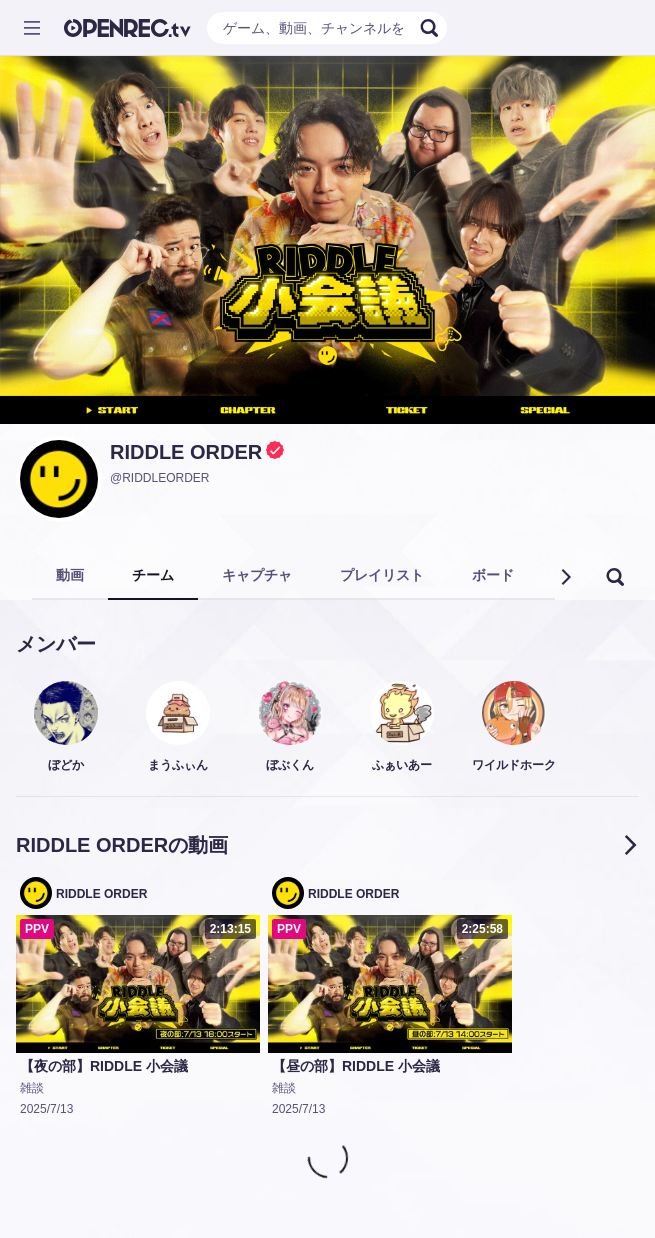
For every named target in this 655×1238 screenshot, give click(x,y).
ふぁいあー (402, 765)
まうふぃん (178, 765)
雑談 (32, 1088)
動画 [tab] (70, 575)
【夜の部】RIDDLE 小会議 (104, 1066)
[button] (565, 577)
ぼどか (66, 765)
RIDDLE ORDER (186, 452)
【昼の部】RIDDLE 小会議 (356, 1066)
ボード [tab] (493, 575)
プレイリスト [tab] (382, 575)
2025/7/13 (46, 1109)
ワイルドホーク (514, 765)
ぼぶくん (290, 765)
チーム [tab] (153, 575)
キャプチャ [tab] (257, 575)
